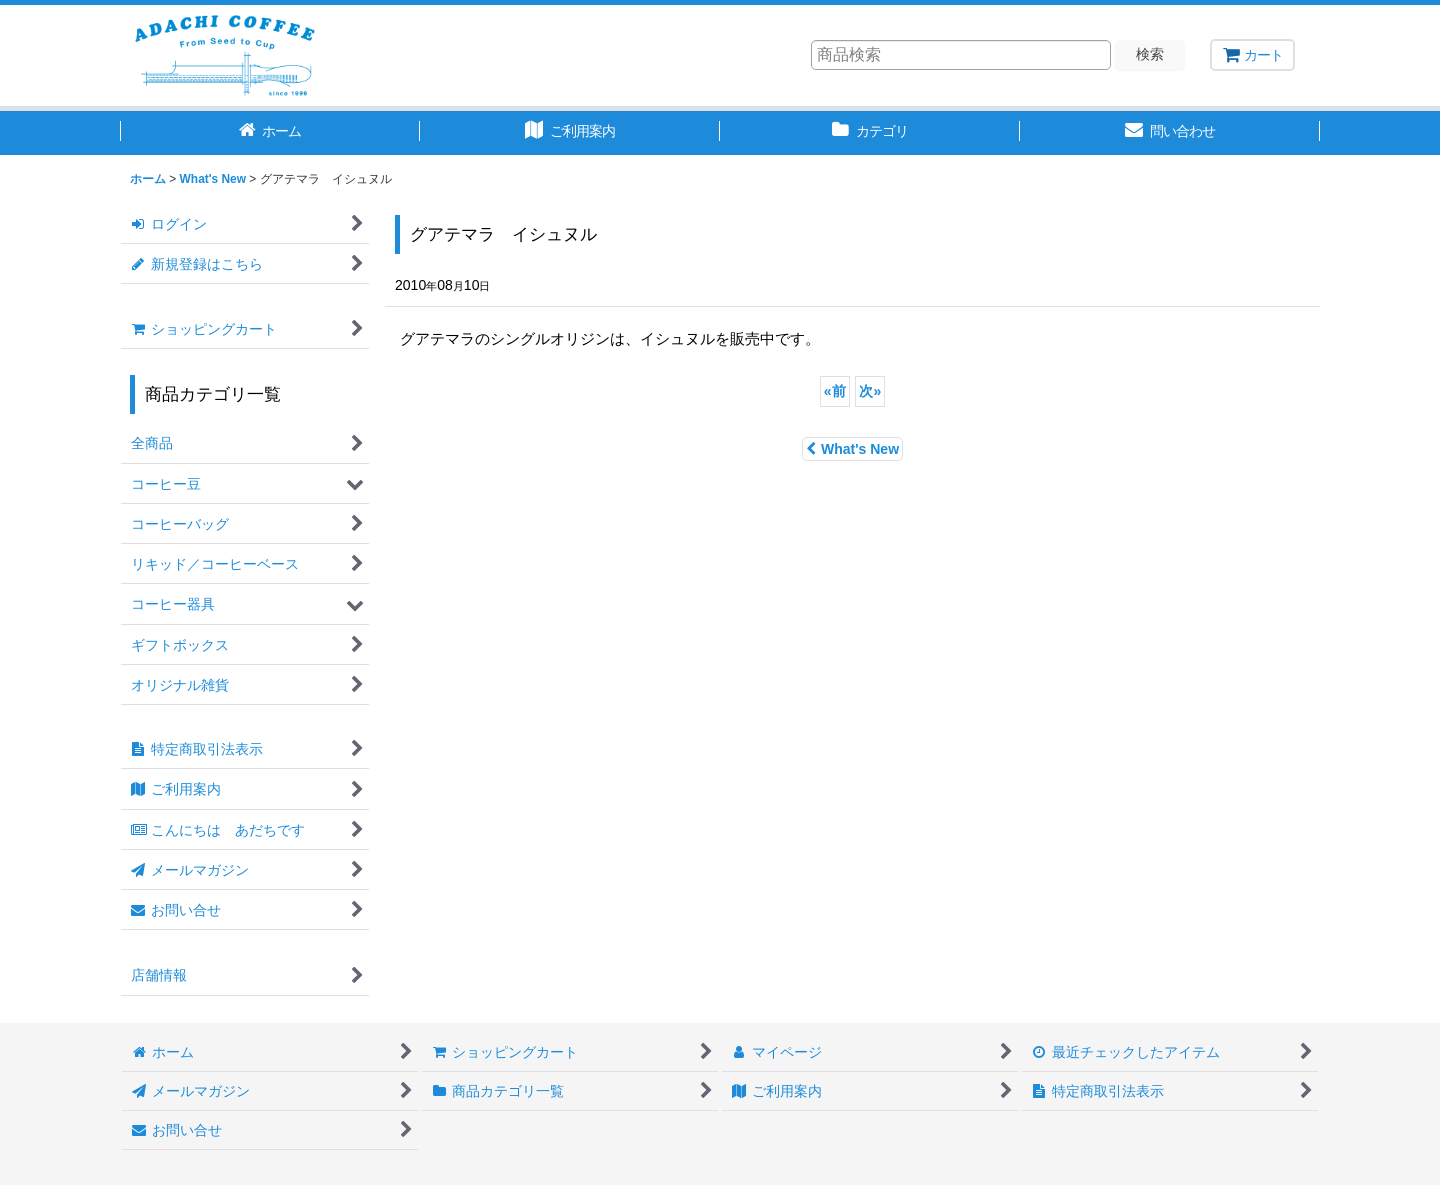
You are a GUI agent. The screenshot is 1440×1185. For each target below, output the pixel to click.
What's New (852, 449)
